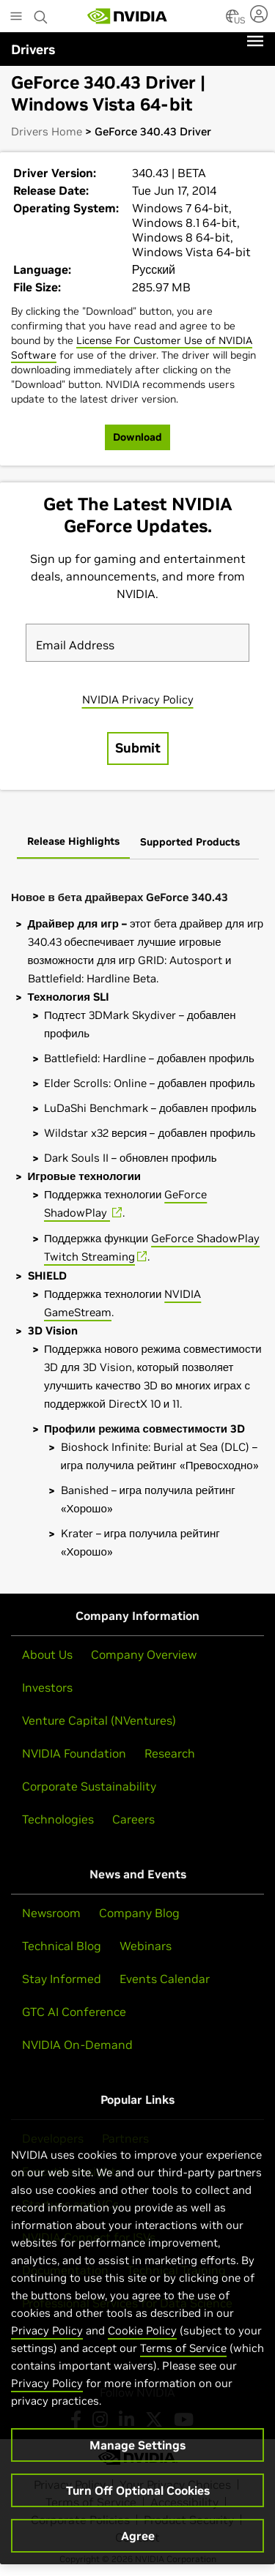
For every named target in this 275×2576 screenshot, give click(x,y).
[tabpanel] (137, 1221)
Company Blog (139, 1912)
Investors (47, 1687)
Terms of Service (183, 2348)
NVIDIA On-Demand (77, 2044)
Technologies (58, 1819)
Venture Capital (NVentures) (99, 1720)
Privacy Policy (47, 2330)
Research (169, 1753)
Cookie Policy (142, 2330)
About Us (47, 1654)
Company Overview (144, 1654)
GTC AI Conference (74, 2011)
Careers (133, 1819)
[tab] (73, 842)
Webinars (146, 1945)
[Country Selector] (232, 20)
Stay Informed (61, 1978)
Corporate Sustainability (89, 1786)
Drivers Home (46, 131)
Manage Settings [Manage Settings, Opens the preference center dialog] (137, 2445)
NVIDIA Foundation (74, 1753)
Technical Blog (61, 1945)
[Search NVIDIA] (41, 13)
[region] (137, 2340)
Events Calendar (165, 1978)
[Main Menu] (16, 17)
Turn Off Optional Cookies (138, 2490)
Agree (138, 2535)
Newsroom (51, 1912)
